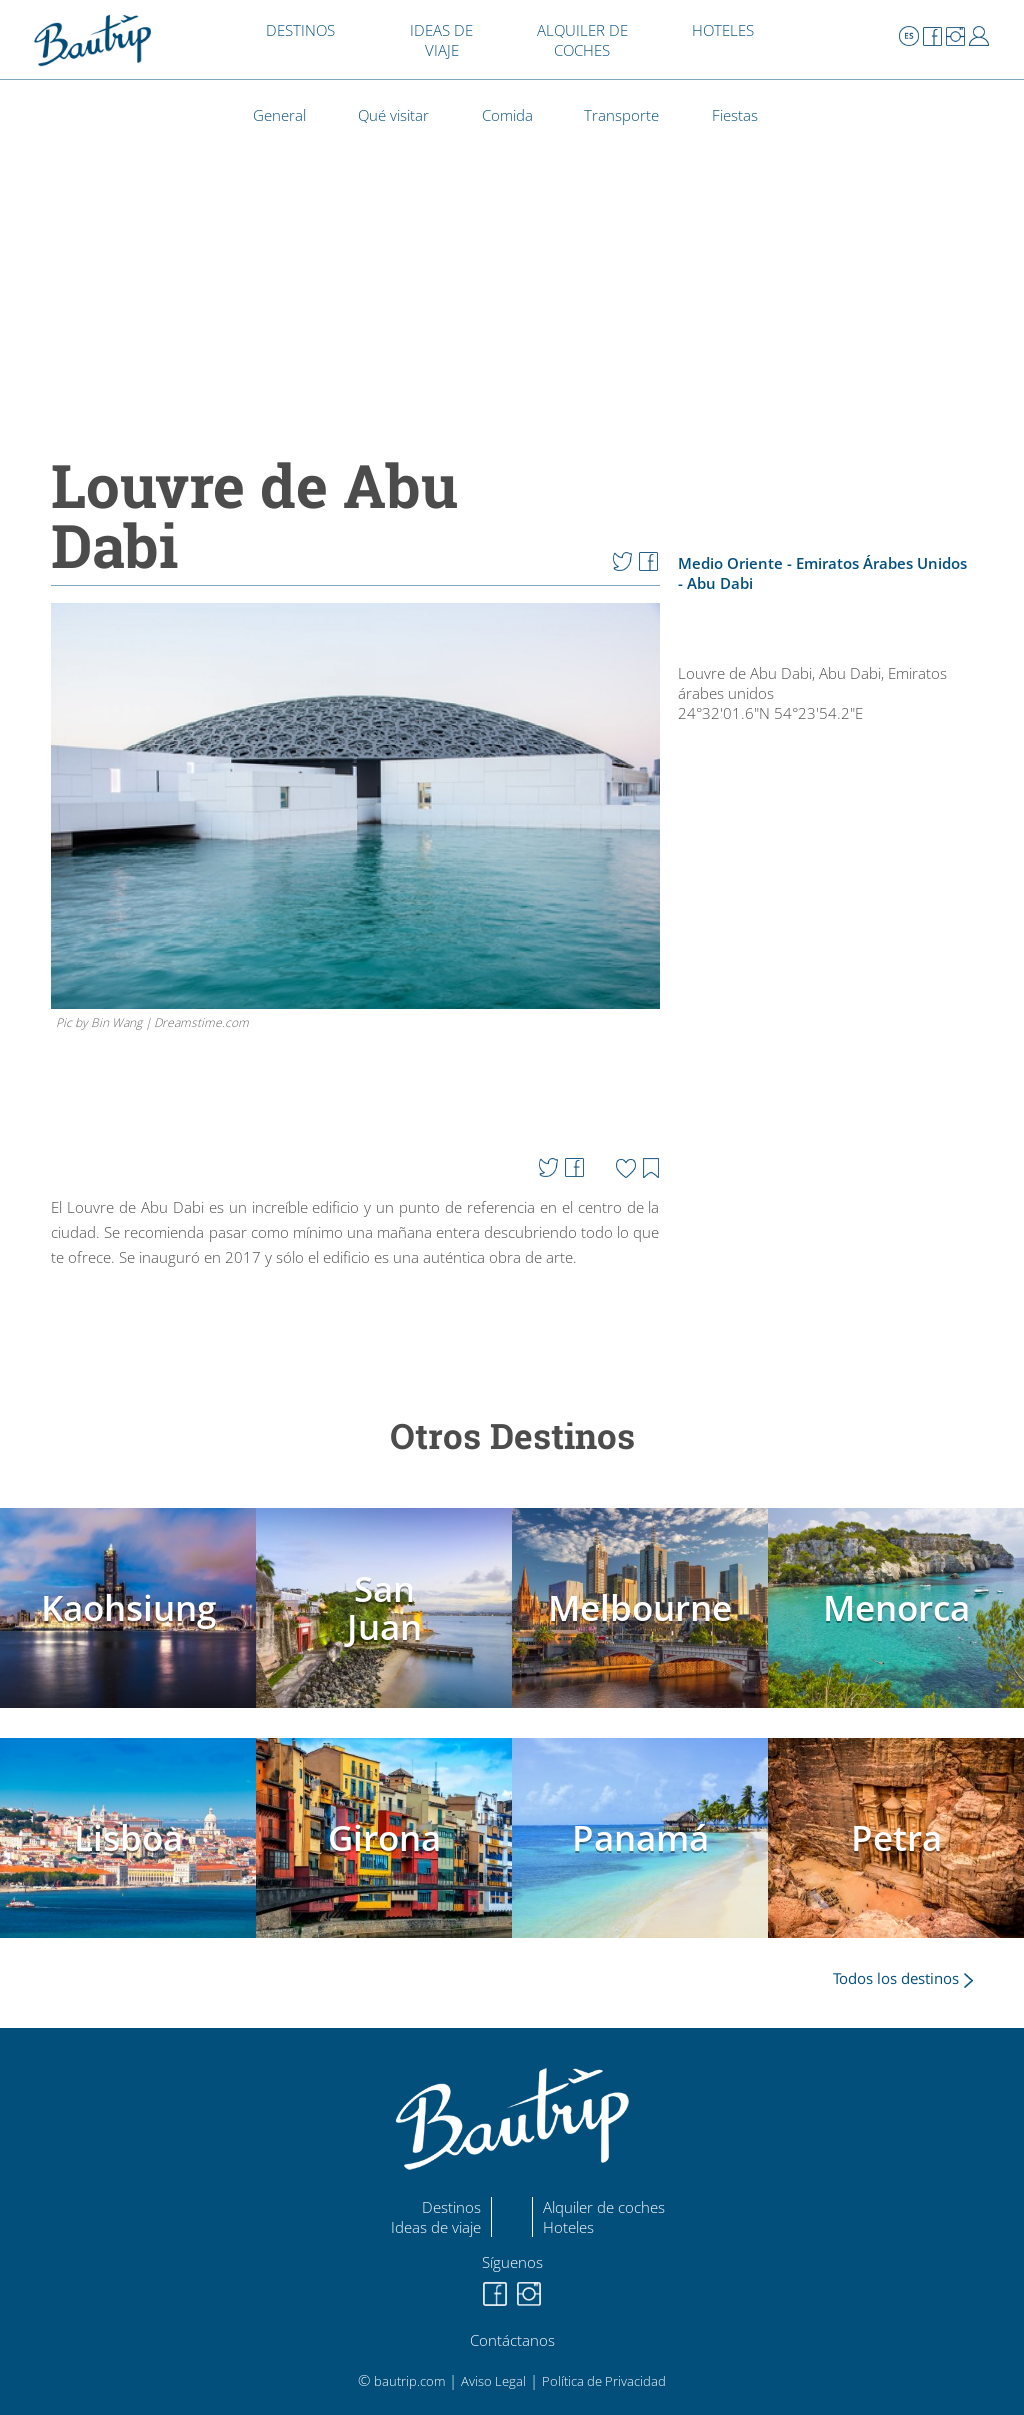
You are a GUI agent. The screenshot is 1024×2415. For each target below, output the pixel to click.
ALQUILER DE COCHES (582, 40)
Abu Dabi (720, 583)
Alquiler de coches (604, 2207)
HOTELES (723, 30)
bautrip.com (409, 2381)
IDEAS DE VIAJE (441, 40)
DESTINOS (300, 30)
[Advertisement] (834, 1303)
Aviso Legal (493, 2381)
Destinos (451, 2207)
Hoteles (568, 2227)
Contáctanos (512, 2340)
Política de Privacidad (604, 2381)
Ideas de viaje (436, 2227)
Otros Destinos (512, 1435)
